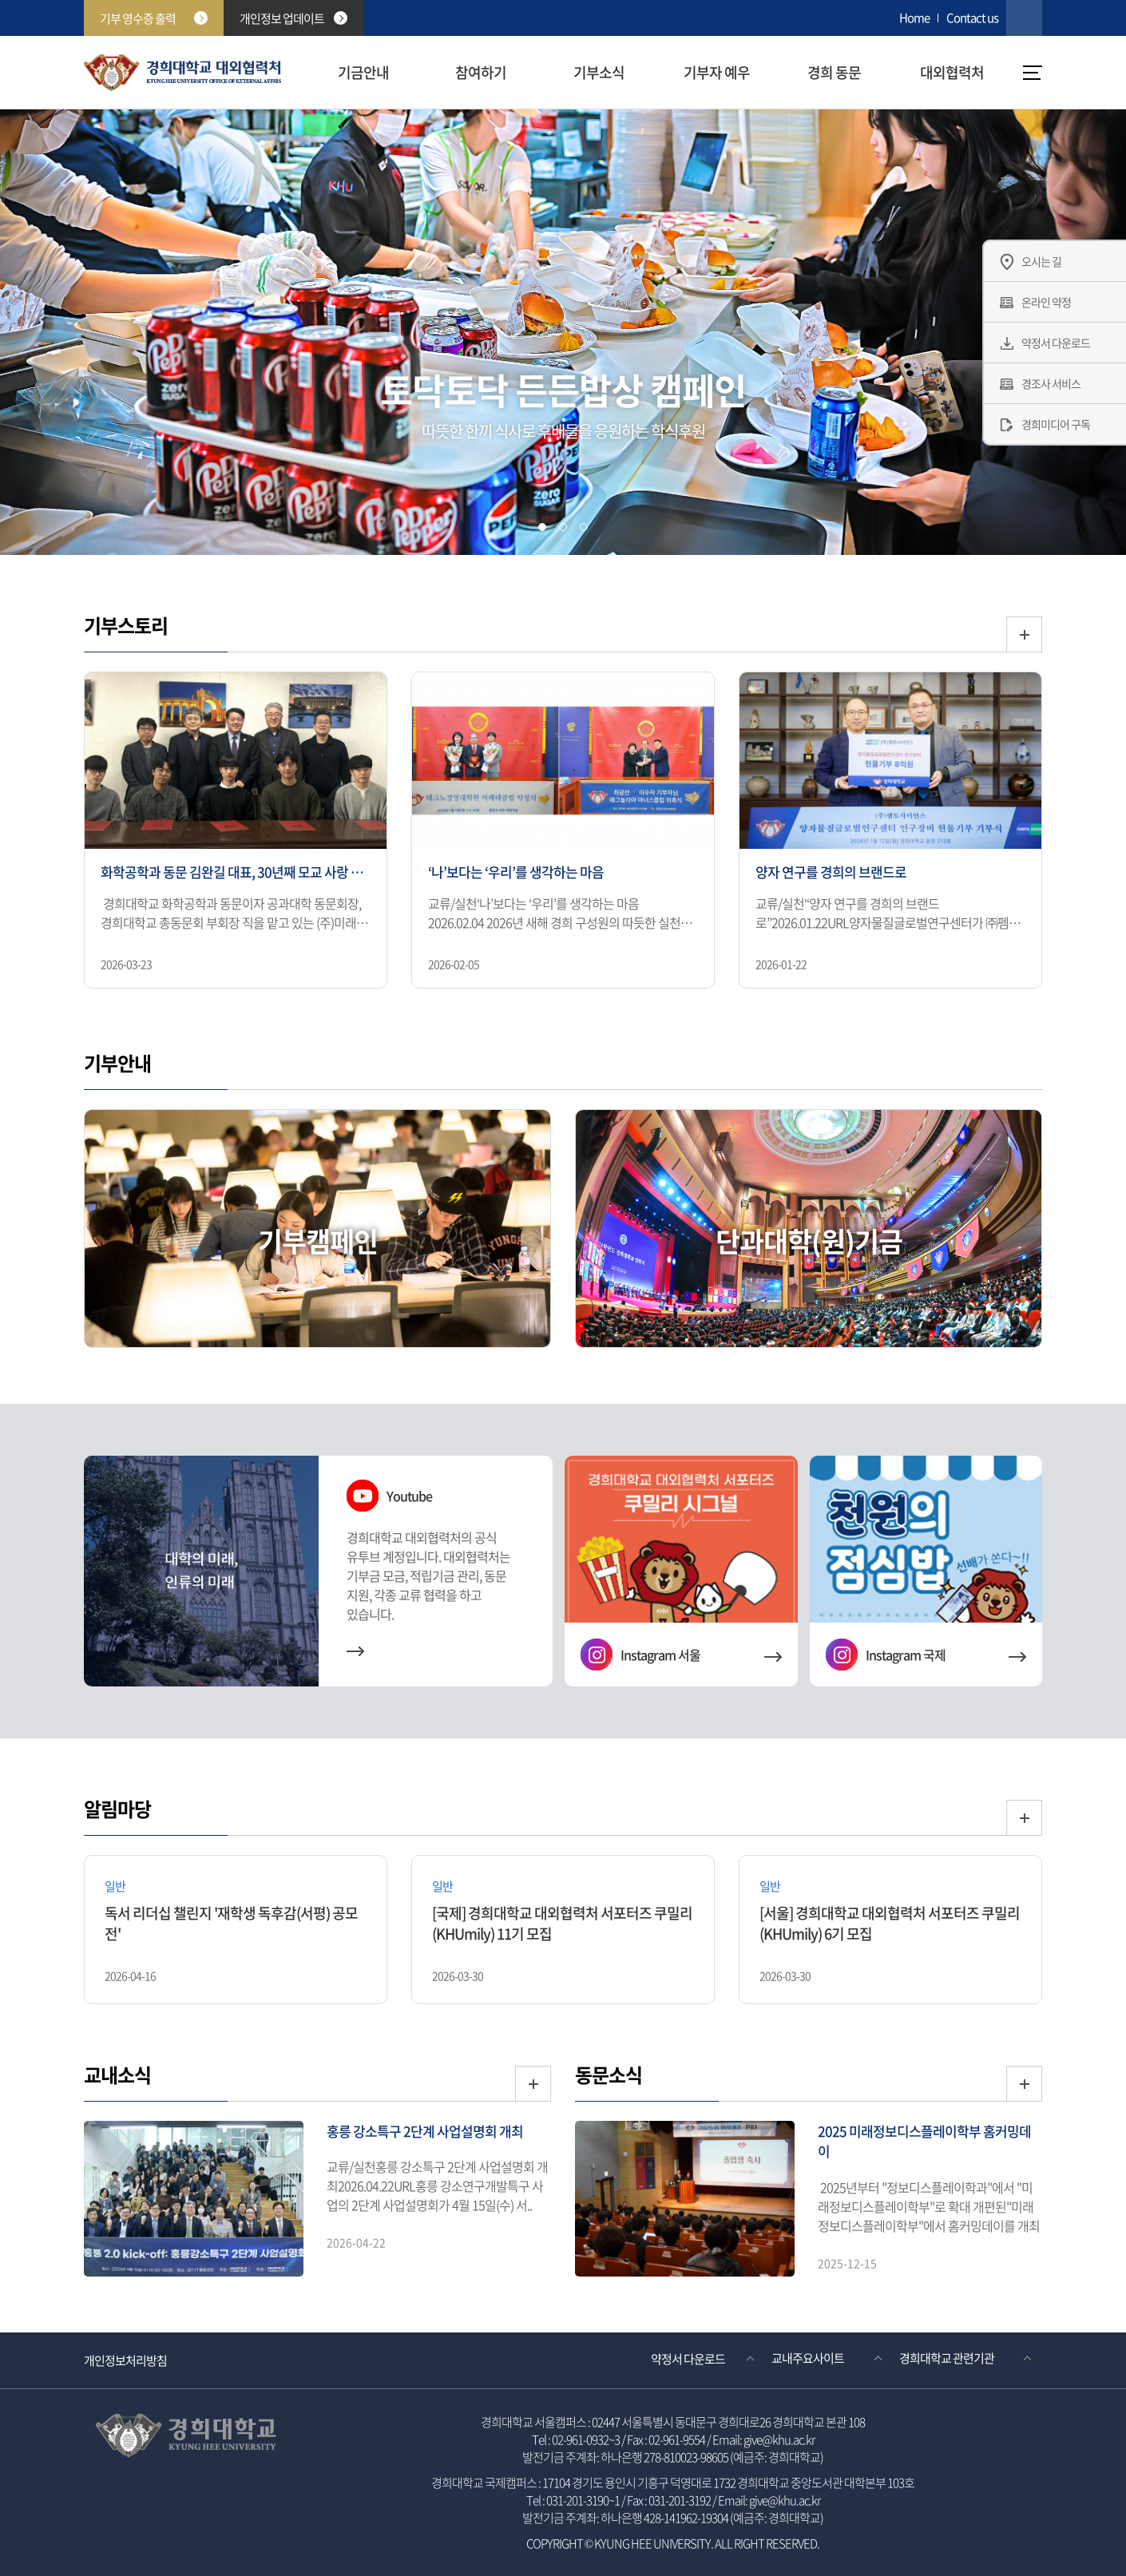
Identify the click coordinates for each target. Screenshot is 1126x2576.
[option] (235, 832)
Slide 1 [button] (542, 527)
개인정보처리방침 (125, 2360)
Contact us (972, 17)
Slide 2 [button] (563, 527)
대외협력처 (952, 72)
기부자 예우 (717, 72)
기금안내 (363, 72)
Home (914, 17)
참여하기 (480, 72)
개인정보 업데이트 (293, 18)
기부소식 (598, 72)
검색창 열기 (1024, 18)
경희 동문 (834, 72)
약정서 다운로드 (688, 2358)
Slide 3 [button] (584, 527)
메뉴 (1032, 72)
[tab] (542, 527)
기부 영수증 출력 (154, 18)
